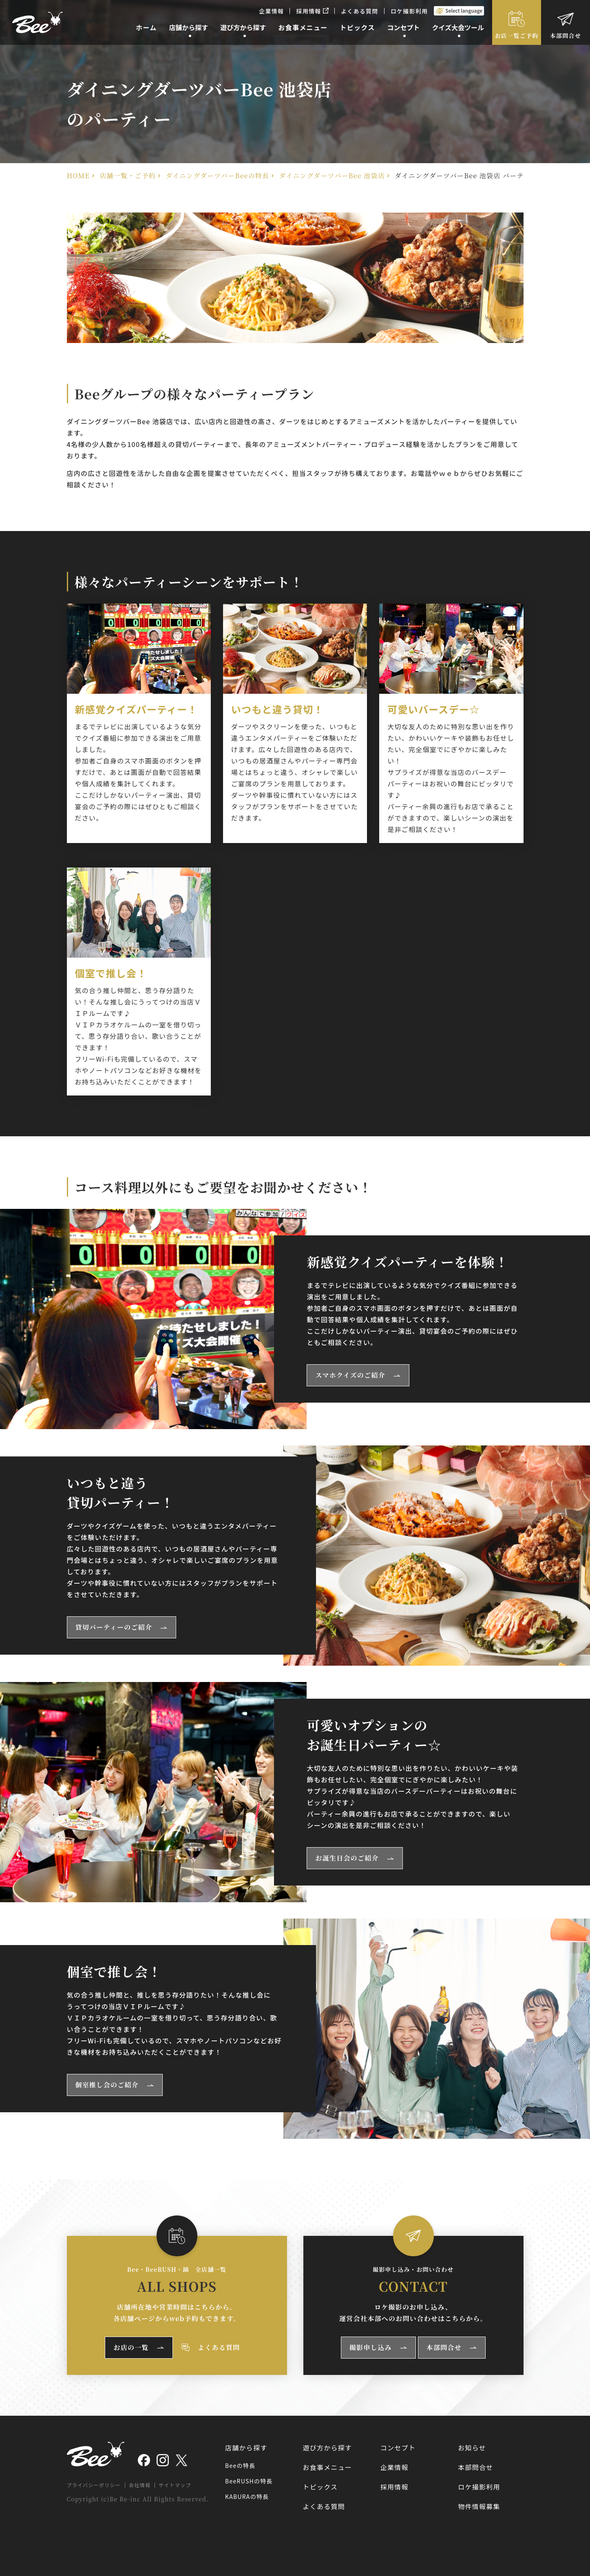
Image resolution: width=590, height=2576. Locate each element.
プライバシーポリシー (94, 2484)
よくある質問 (359, 11)
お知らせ (472, 2447)
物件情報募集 (479, 2506)
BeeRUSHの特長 (249, 2481)
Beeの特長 (240, 2465)
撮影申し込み (370, 2347)
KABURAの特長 (247, 2496)
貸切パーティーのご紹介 (113, 1627)
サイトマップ (175, 2484)
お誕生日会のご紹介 (347, 1858)
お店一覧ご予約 (517, 35)
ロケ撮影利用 (409, 11)
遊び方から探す (327, 2447)
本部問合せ (565, 35)
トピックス (320, 2487)
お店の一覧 (130, 2347)
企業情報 (271, 11)
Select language (463, 10)
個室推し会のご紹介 (107, 2084)
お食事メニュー (327, 2467)
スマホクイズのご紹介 (350, 1375)
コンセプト (397, 2447)
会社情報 (139, 2484)
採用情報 (312, 11)
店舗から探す (246, 2447)
